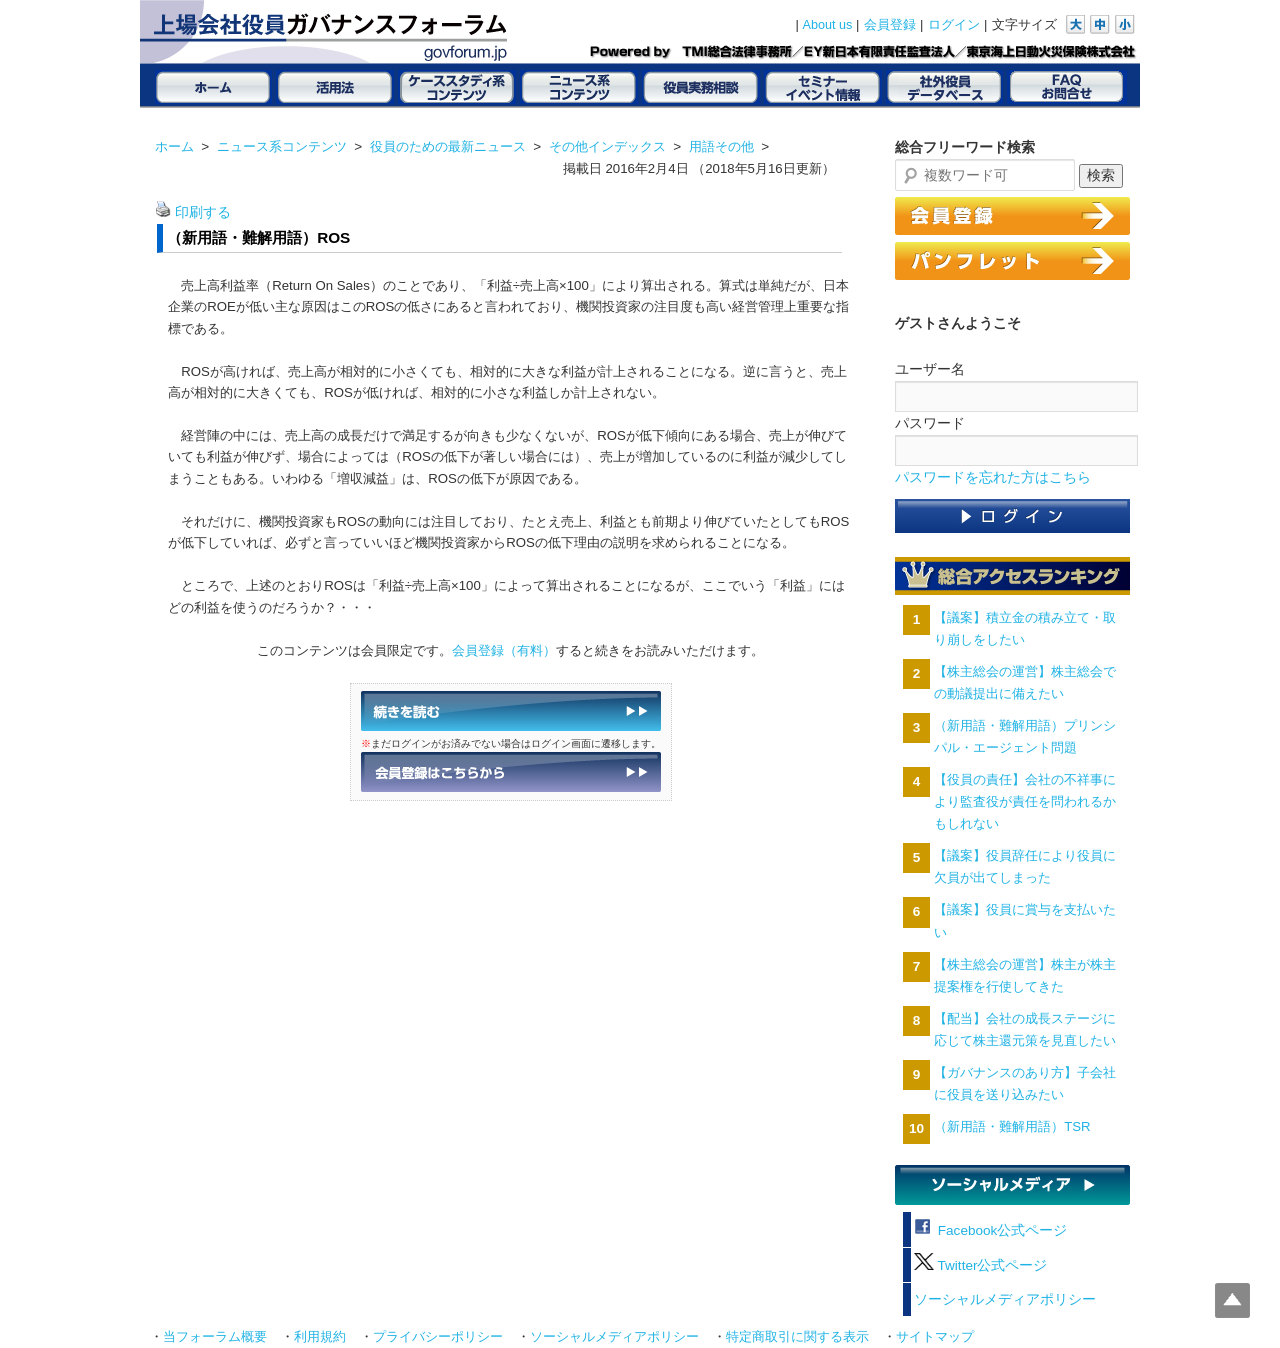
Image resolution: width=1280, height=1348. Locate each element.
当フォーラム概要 (215, 1337)
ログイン (954, 25)
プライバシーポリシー (438, 1337)
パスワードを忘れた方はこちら (993, 477)
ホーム (174, 146)
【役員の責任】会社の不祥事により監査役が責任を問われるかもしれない (1025, 801)
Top (1232, 1300)
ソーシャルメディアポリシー (1005, 1299)
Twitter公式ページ (980, 1265)
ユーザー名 (930, 369)
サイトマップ (935, 1337)
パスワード (930, 423)
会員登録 (890, 25)
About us (828, 25)
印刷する (203, 212)
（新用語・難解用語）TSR (1012, 1126)
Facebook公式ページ (990, 1230)
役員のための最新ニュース (448, 146)
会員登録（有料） (504, 650)
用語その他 (721, 146)
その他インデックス (607, 146)
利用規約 (320, 1337)
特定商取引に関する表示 (797, 1337)
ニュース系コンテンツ (282, 146)
